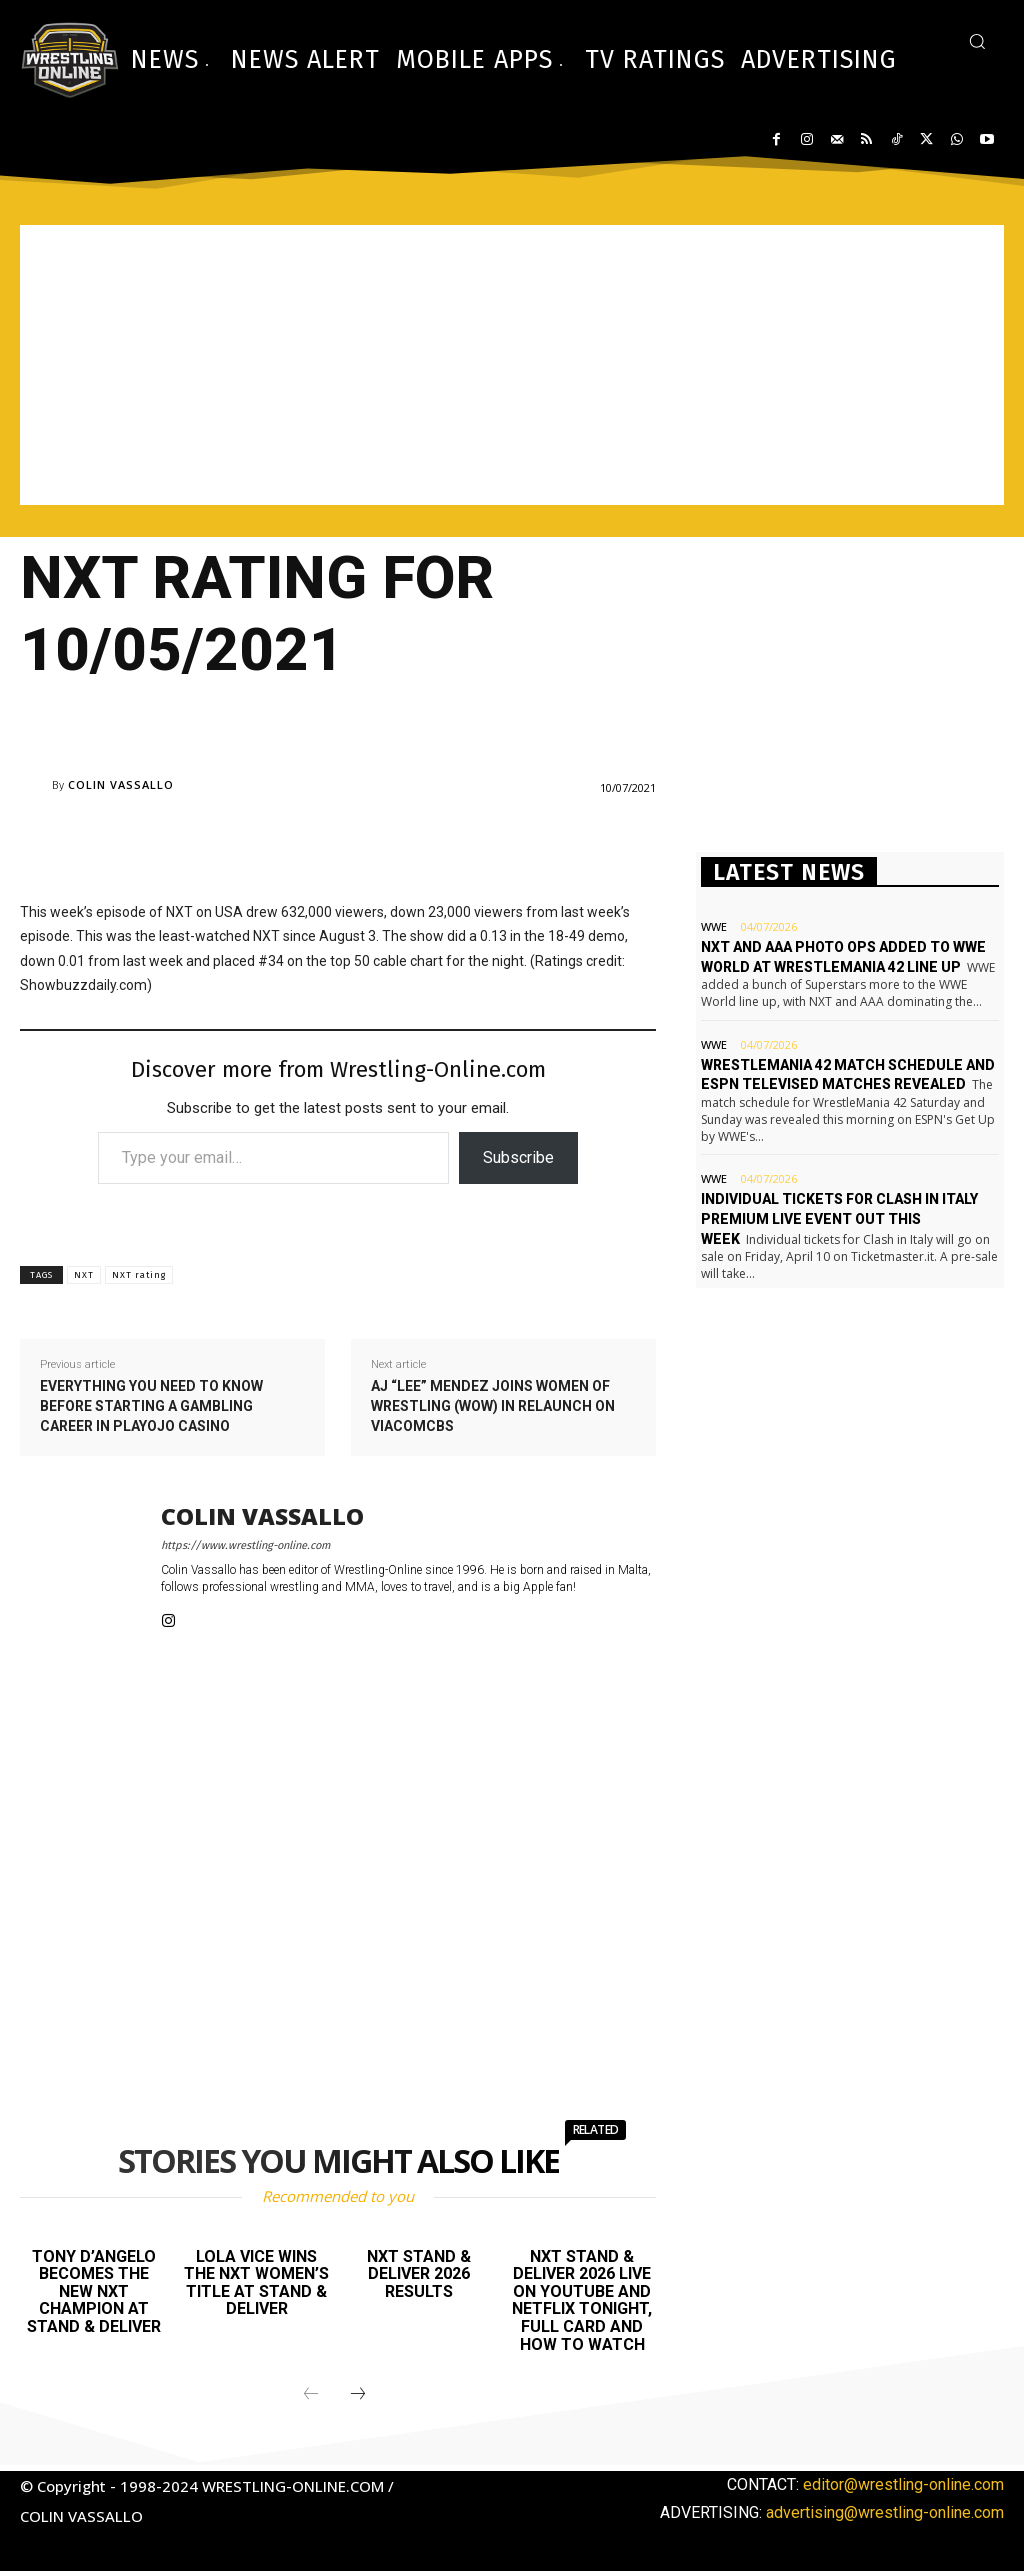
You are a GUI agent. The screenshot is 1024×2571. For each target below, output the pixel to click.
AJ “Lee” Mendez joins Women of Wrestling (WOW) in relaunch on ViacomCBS (493, 1405)
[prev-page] (311, 2395)
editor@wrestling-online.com (903, 2484)
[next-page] (358, 2395)
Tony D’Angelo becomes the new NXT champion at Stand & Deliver (94, 2291)
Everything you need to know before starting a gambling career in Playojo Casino (151, 1405)
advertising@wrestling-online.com (885, 2512)
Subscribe (518, 1157)
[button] (977, 41)
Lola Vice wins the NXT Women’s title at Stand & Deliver (256, 2283)
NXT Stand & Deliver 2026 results (419, 2274)
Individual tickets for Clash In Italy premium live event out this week (839, 1218)
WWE (714, 926)
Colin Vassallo (121, 784)
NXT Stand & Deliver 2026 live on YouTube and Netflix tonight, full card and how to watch (582, 2300)
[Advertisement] (512, 365)
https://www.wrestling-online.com (245, 1545)
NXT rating (139, 1275)
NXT (84, 1275)
